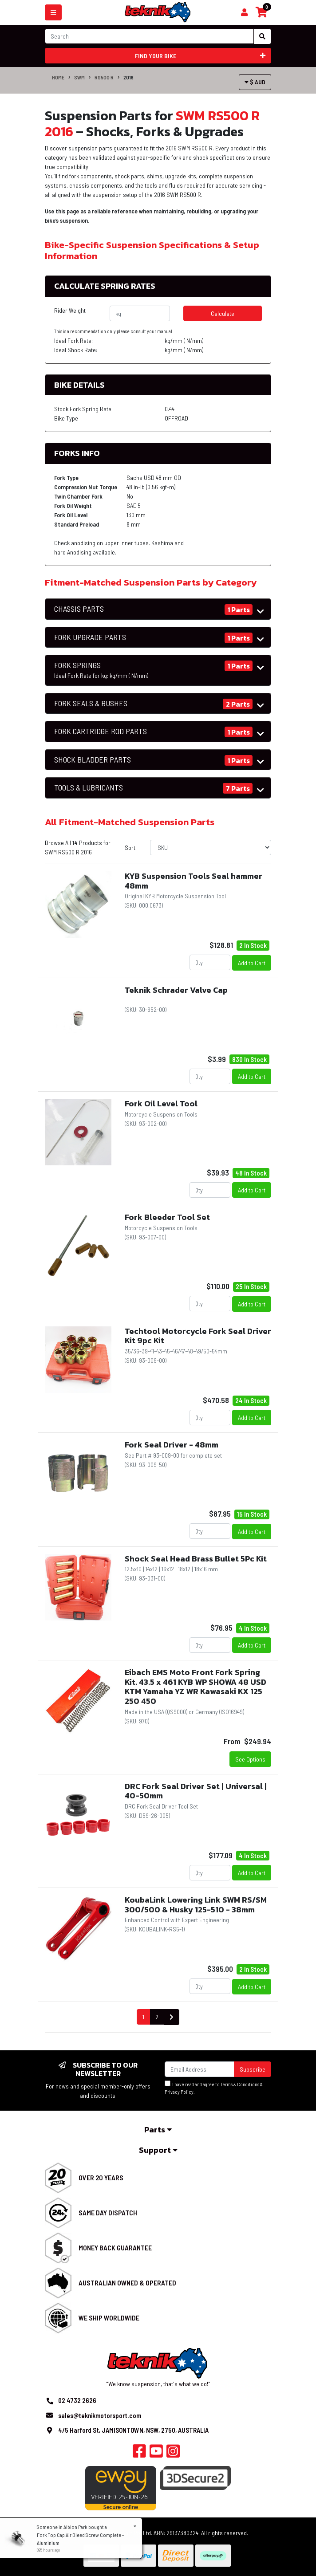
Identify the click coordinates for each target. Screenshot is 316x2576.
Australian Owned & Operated (127, 2282)
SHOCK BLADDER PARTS (92, 759)
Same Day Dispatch (108, 2212)
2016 (128, 77)
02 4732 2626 (77, 2400)
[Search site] (262, 36)
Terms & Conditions (240, 2084)
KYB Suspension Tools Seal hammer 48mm (193, 881)
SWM (79, 77)
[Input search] (149, 36)
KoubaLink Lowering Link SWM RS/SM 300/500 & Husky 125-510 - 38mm (196, 1904)
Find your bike (200, 55)
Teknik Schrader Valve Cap (176, 990)
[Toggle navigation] (53, 12)
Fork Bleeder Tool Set (167, 1217)
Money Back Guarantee (115, 2247)
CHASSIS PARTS (79, 609)
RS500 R (104, 77)
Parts (158, 2130)
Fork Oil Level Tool (161, 1103)
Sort (130, 847)
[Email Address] (199, 2069)
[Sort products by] (210, 847)
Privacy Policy (179, 2092)
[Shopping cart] (244, 12)
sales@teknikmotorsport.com (99, 2415)
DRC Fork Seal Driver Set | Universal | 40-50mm (196, 1791)
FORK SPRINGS (101, 670)
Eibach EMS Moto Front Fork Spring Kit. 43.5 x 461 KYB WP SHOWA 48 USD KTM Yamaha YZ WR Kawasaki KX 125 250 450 (195, 1686)
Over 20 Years (101, 2177)
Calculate (222, 313)
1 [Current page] (143, 2017)
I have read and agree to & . (214, 2087)
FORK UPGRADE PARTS (90, 637)
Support (158, 2150)
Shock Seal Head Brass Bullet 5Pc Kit (196, 1559)
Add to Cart (251, 963)
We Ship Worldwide (109, 2317)
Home (58, 77)
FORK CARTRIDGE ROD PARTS (100, 731)
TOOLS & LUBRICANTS (88, 787)
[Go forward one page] (171, 2017)
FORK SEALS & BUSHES (90, 703)
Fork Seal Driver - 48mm (171, 1445)
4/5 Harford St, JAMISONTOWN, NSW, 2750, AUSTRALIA (133, 2430)
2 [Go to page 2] (156, 2017)
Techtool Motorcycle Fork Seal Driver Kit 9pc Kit (198, 1336)
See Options (250, 1759)
